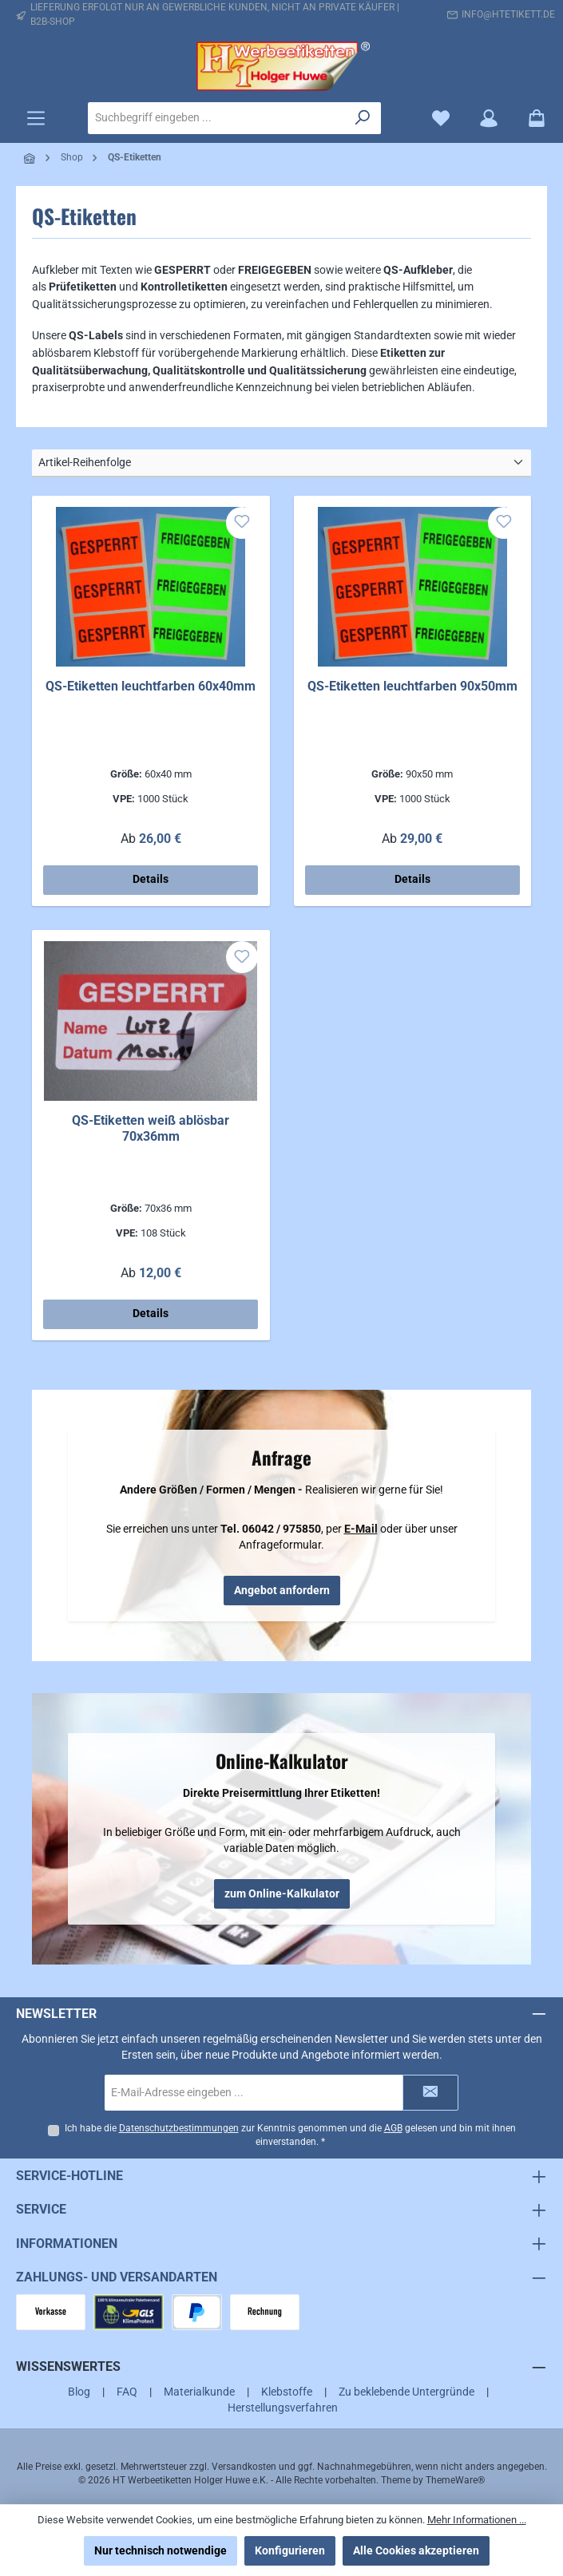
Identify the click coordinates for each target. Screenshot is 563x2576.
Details (151, 879)
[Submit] (430, 2092)
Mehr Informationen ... (476, 2520)
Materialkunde (199, 2391)
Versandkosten (244, 2466)
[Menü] (36, 118)
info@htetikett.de (508, 14)
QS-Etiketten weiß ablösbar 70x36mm (150, 1128)
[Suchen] (363, 118)
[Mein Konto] (489, 118)
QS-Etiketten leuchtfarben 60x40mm (151, 686)
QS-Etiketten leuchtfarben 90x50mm (412, 686)
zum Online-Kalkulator (281, 1893)
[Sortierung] (281, 463)
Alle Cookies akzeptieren (416, 2550)
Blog (79, 2391)
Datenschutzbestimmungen (178, 2128)
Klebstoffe (286, 2391)
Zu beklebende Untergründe (406, 2391)
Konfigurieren (290, 2550)
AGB (392, 2128)
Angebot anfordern (282, 1590)
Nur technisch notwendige (160, 2550)
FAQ (127, 2391)
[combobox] (217, 118)
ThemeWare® (455, 2480)
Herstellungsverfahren (283, 2407)
